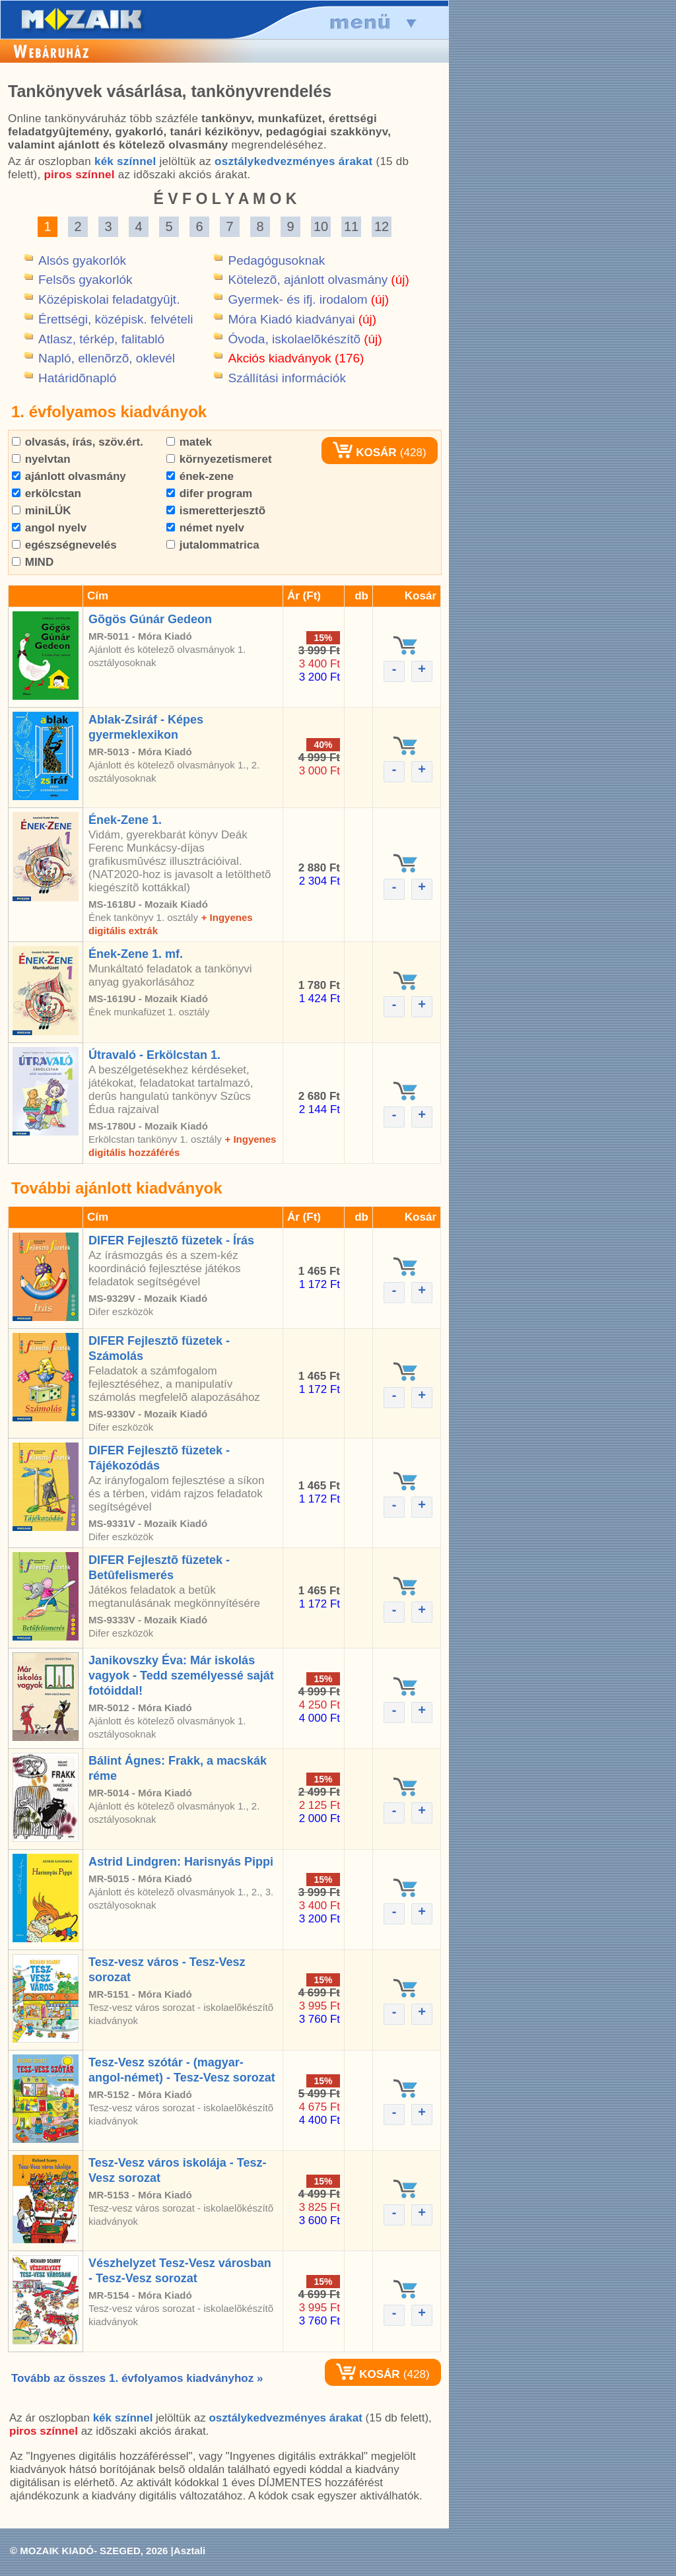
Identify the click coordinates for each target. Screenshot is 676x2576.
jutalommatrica (212, 545)
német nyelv (205, 528)
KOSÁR (364, 452)
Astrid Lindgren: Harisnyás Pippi (180, 1861)
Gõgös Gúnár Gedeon (150, 619)
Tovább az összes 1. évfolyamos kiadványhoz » (137, 2378)
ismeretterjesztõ (215, 510)
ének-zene (200, 476)
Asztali (189, 2550)
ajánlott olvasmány (69, 476)
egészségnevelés (64, 545)
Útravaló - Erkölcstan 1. (154, 1055)
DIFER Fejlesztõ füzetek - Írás (171, 1240)
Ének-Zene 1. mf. (135, 954)
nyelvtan (41, 459)
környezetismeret (219, 459)
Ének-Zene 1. (125, 820)
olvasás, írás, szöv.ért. (77, 442)
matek (189, 442)
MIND (32, 562)
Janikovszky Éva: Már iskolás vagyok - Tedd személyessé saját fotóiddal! (181, 1675)
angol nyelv (49, 528)
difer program (209, 493)
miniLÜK (41, 510)
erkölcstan (46, 493)
